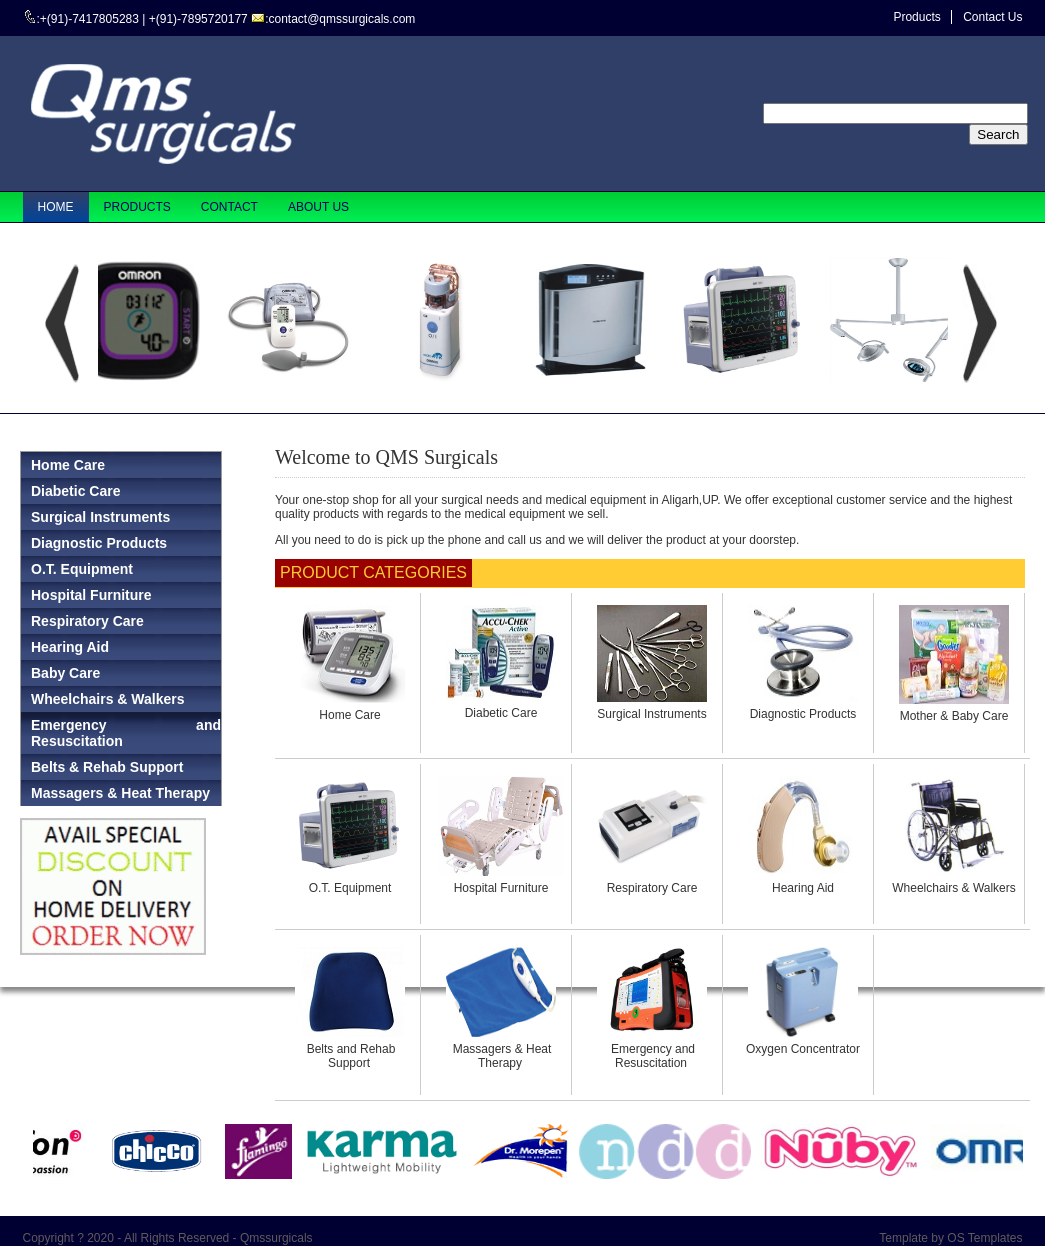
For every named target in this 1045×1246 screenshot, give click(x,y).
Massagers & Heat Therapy (120, 793)
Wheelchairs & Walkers (954, 888)
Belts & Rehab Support (107, 767)
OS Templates (984, 1238)
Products (916, 17)
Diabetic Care (501, 713)
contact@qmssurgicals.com (341, 19)
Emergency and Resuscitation (126, 733)
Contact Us (992, 17)
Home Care (349, 715)
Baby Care (65, 673)
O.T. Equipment (350, 888)
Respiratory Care (652, 888)
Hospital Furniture (501, 888)
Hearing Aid (803, 888)
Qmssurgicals (276, 1238)
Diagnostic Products (803, 714)
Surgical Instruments (651, 714)
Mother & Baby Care (954, 716)
